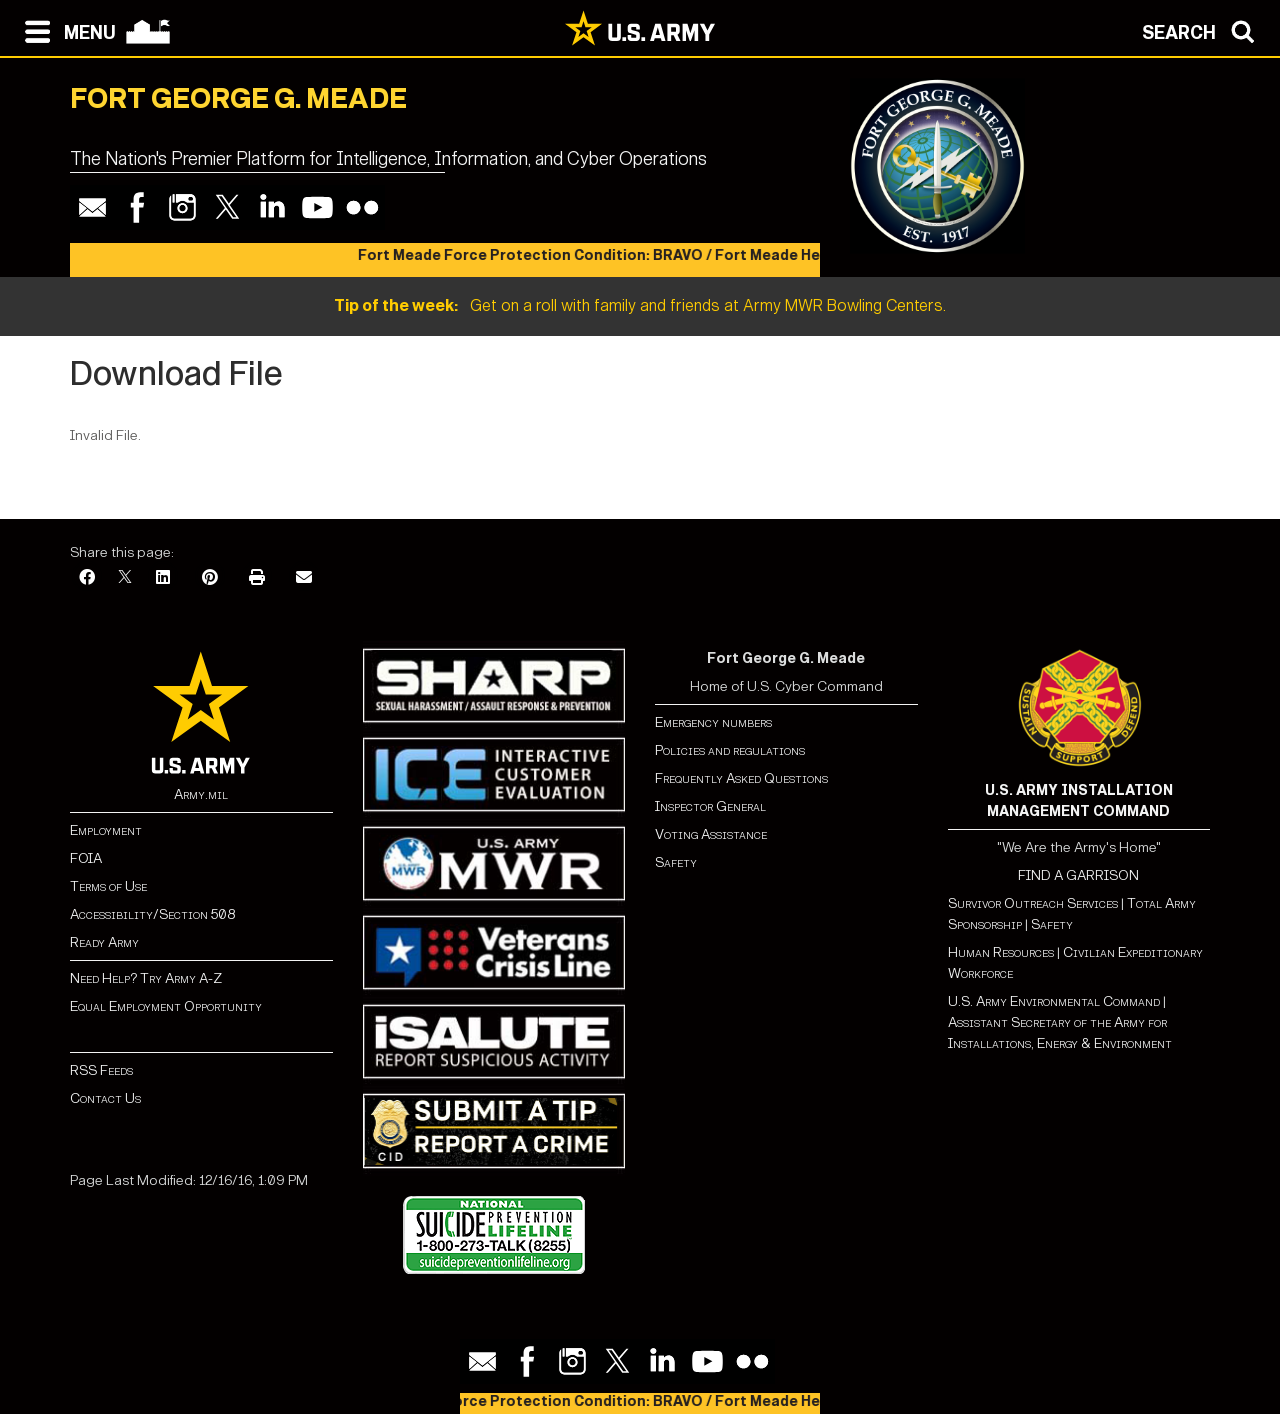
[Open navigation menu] (65, 30)
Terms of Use (108, 886)
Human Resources (1001, 952)
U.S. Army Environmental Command (1054, 1001)
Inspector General (710, 806)
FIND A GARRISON (1078, 875)
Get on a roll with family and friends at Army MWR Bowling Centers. (640, 305)
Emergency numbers (713, 722)
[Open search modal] (1203, 30)
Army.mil (201, 794)
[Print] (257, 578)
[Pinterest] (210, 578)
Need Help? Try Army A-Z (146, 978)
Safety (676, 862)
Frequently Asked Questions (741, 778)
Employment (106, 830)
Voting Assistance (711, 834)
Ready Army (104, 942)
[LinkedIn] (163, 578)
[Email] (304, 578)
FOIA (86, 858)
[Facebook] (87, 578)
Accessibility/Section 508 (152, 914)
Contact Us (105, 1098)
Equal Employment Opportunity (166, 1006)
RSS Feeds (101, 1070)
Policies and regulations (730, 750)
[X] (125, 578)
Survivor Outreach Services (1033, 903)
